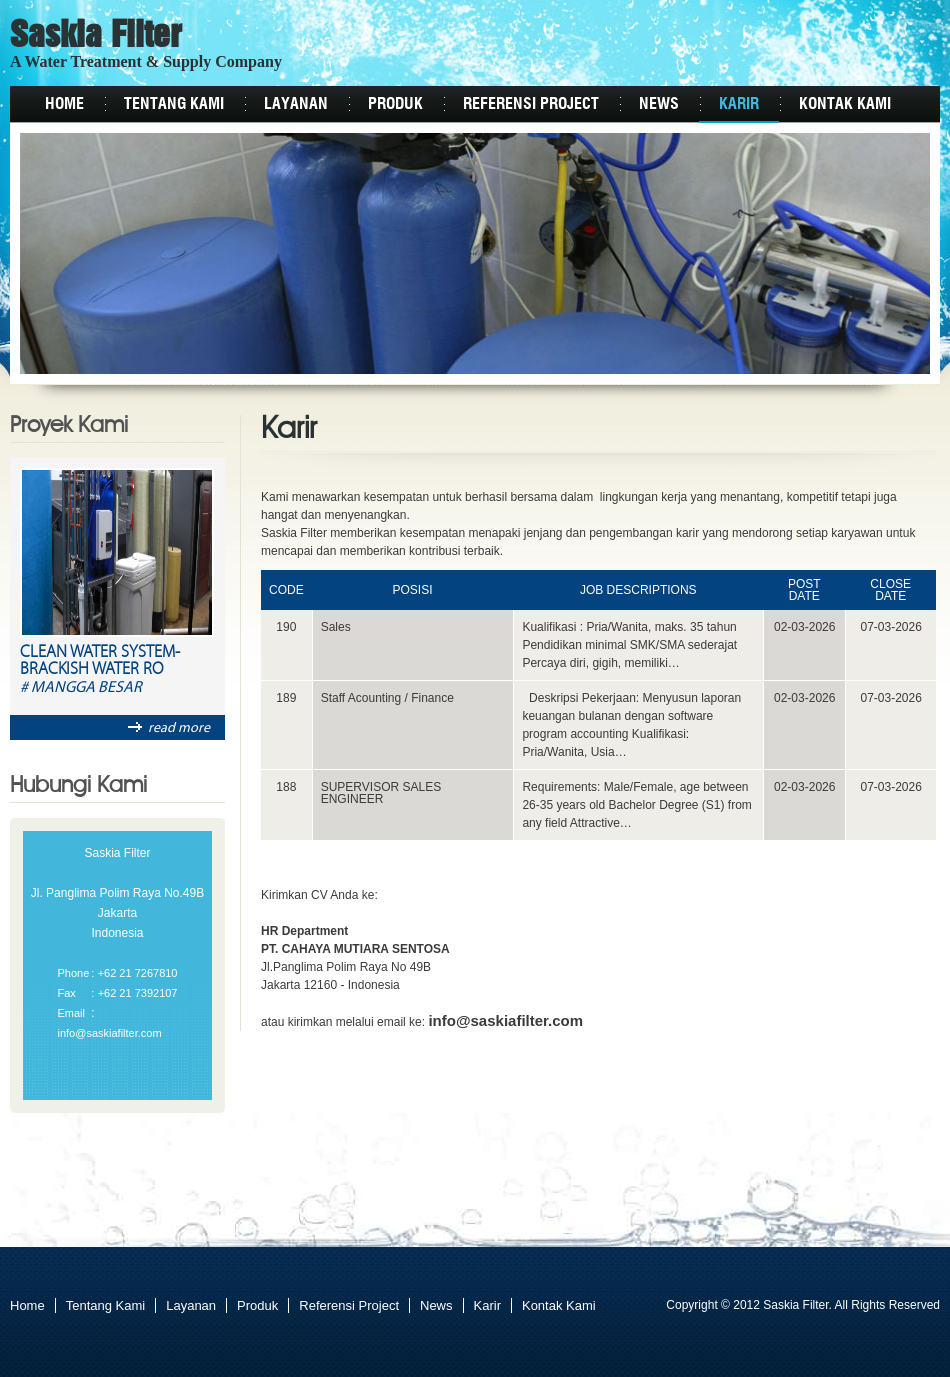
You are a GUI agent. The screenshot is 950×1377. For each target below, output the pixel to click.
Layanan (296, 104)
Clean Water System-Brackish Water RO (100, 661)
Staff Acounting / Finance (387, 698)
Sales (336, 627)
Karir (739, 104)
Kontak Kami (845, 104)
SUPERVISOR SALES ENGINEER (381, 793)
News (659, 104)
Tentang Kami (174, 104)
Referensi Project (531, 104)
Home (64, 104)
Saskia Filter (96, 37)
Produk (395, 104)
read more (169, 728)
